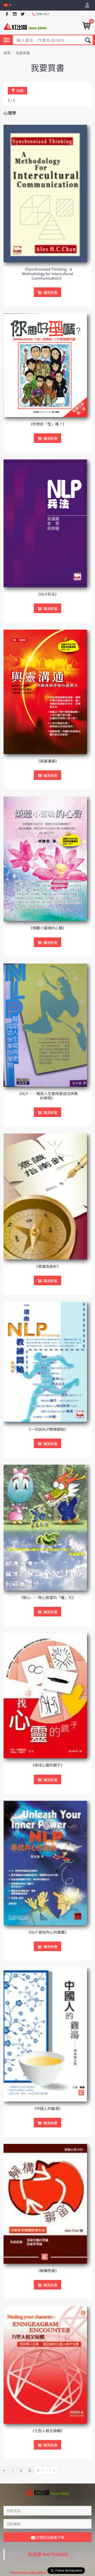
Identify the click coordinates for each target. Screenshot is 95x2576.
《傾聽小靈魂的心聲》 (47, 928)
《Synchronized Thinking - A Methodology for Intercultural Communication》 (47, 273)
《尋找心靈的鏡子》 (47, 1765)
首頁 (7, 53)
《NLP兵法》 (47, 594)
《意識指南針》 (47, 1266)
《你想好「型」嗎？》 (47, 424)
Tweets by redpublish (28, 2572)
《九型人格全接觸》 (47, 2430)
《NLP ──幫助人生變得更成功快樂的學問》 (47, 1096)
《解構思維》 (47, 2270)
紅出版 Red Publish (48, 2554)
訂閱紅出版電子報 (47, 2537)
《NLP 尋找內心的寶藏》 (47, 1932)
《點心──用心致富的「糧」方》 (47, 1597)
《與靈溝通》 (47, 761)
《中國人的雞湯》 (47, 2108)
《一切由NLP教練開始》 (47, 1429)
